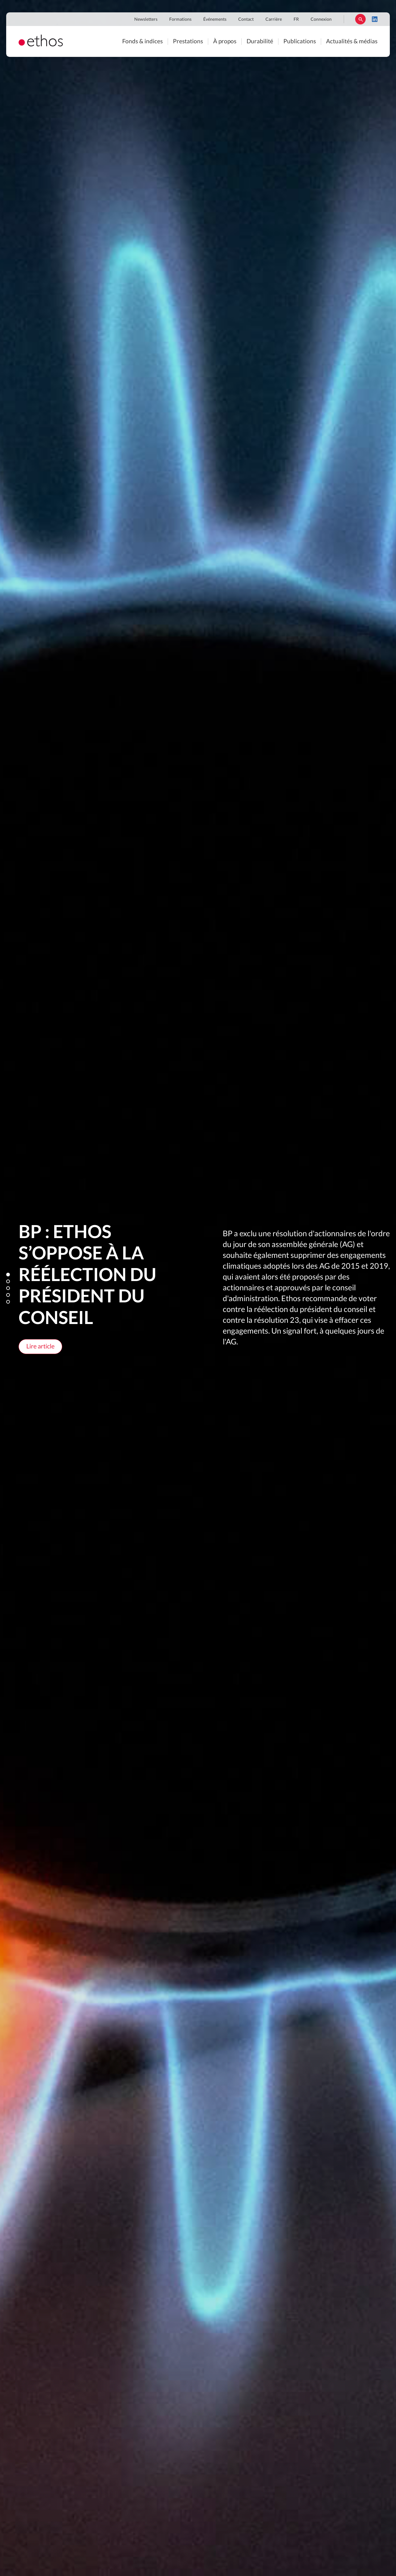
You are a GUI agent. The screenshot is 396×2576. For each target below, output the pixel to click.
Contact (246, 19)
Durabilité (260, 42)
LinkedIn (374, 19)
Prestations (188, 42)
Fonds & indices (142, 42)
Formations (180, 19)
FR (296, 19)
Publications (299, 42)
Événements (214, 19)
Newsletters (145, 19)
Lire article (40, 1346)
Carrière (273, 19)
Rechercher (360, 19)
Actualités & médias (351, 42)
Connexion (321, 19)
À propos (224, 42)
